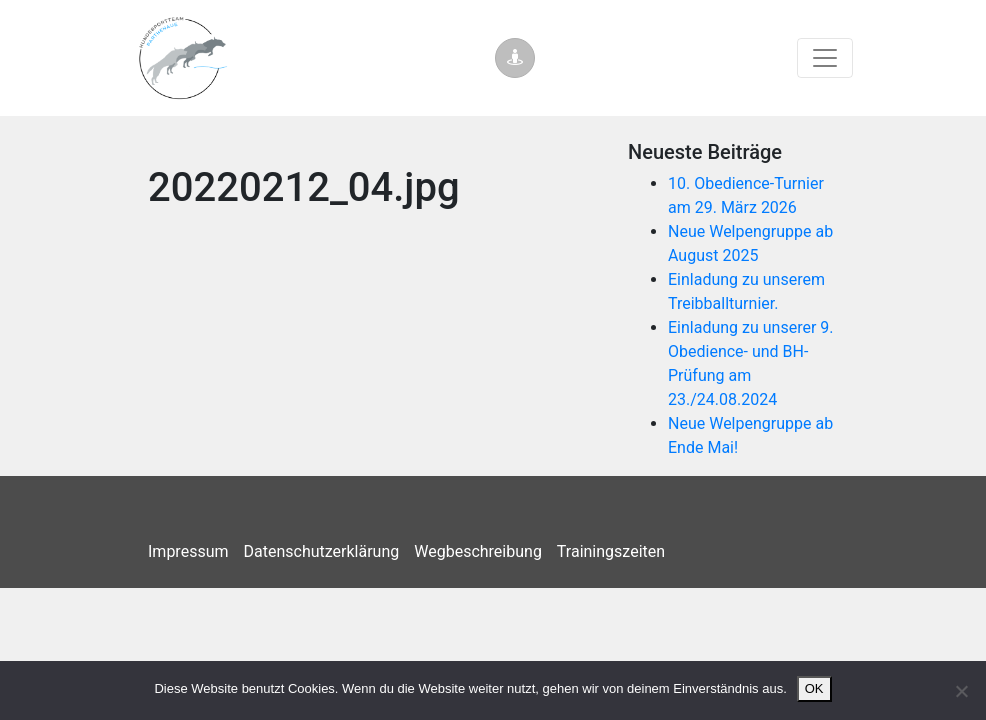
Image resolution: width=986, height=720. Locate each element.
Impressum (188, 551)
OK (814, 688)
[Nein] (961, 691)
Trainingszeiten (611, 551)
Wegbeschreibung (478, 551)
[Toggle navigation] (825, 58)
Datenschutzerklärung (322, 551)
